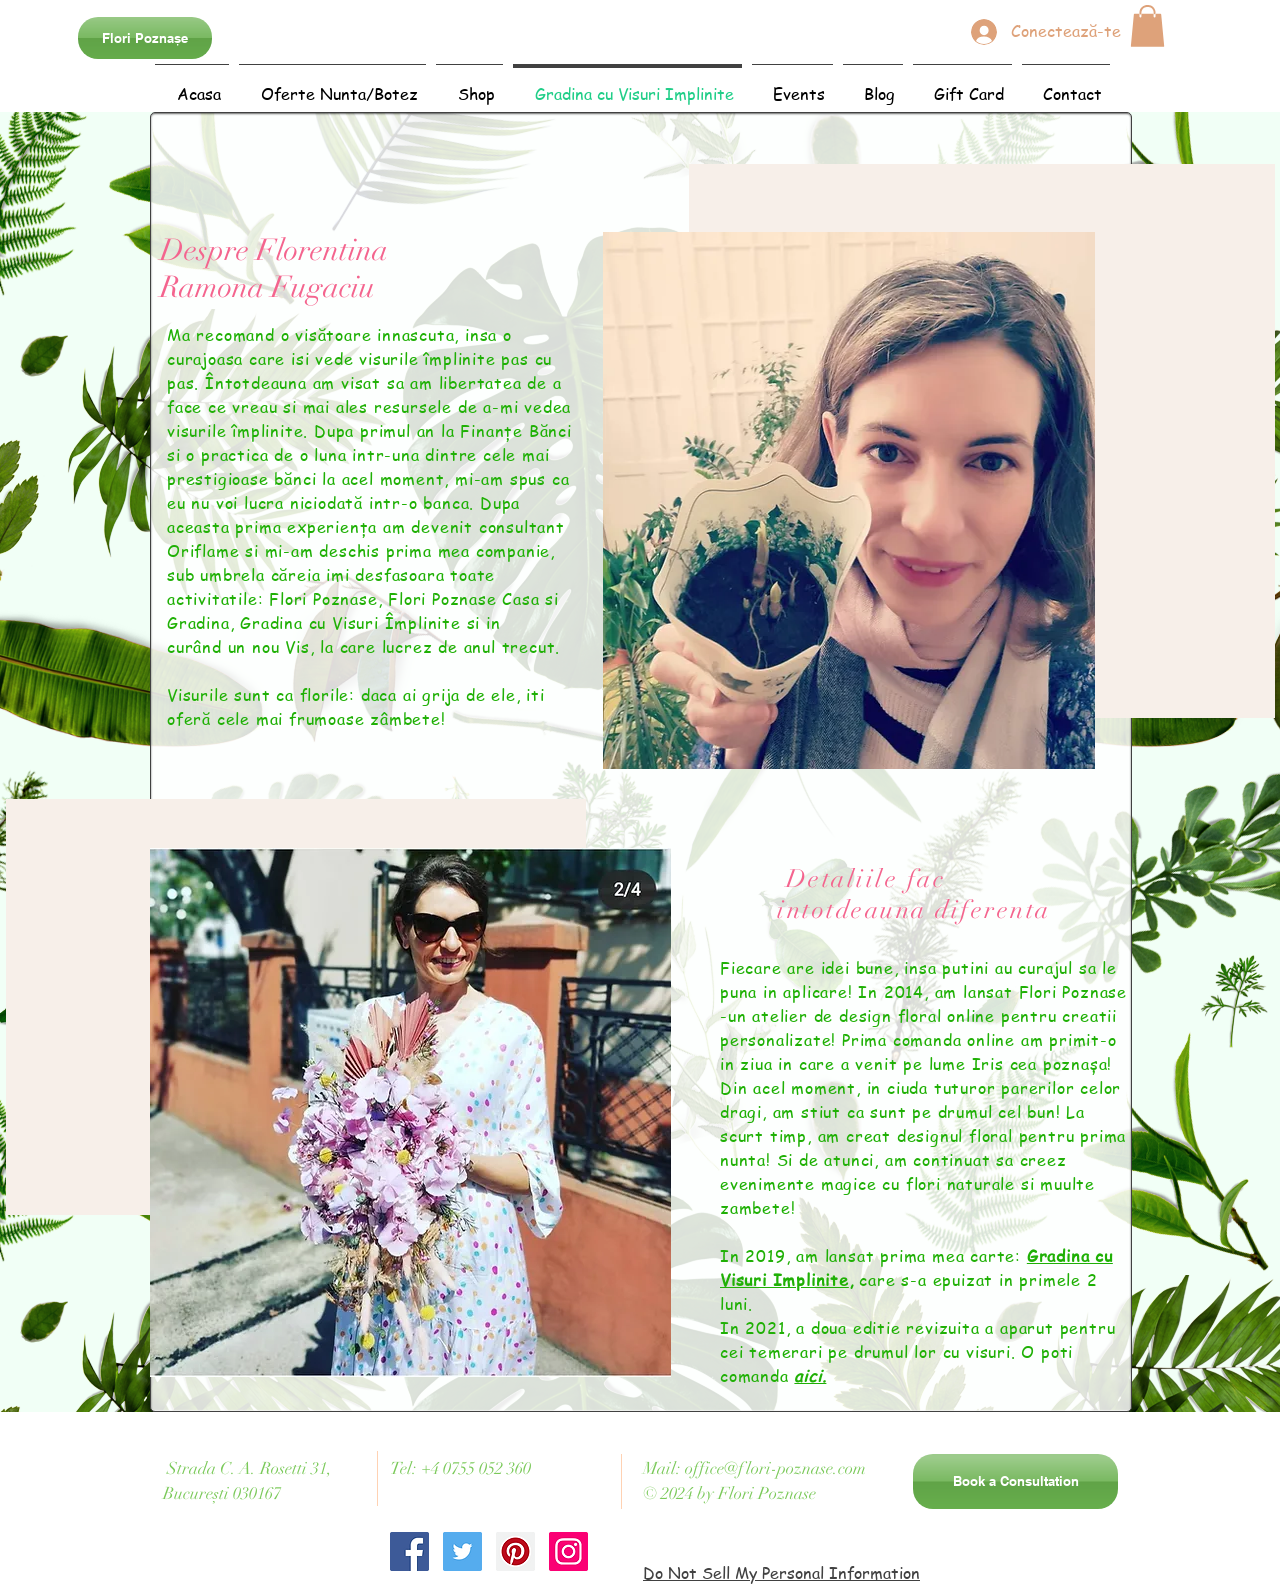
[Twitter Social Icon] (462, 1551)
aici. (810, 1376)
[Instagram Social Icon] (568, 1551)
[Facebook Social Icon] (409, 1551)
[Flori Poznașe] (145, 38)
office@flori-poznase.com (775, 1468)
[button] (1147, 26)
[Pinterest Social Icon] (515, 1551)
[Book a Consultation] (1015, 1481)
